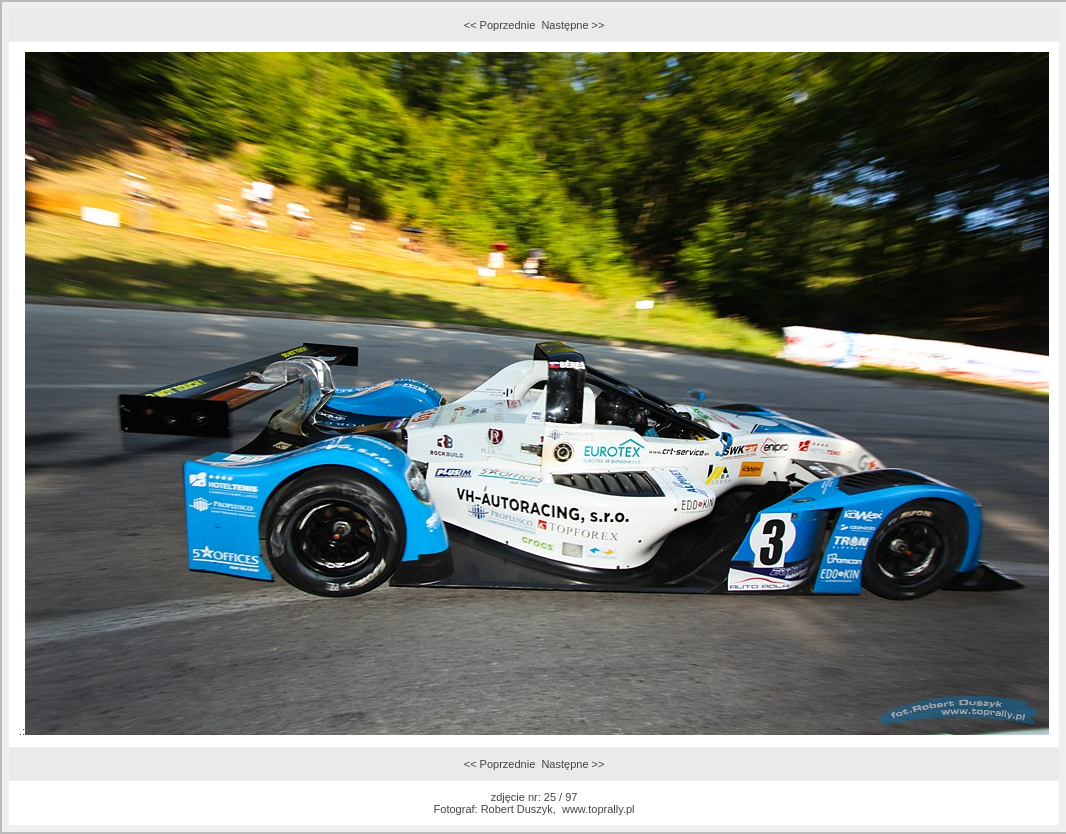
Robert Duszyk (517, 809)
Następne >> (572, 25)
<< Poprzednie (500, 25)
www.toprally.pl (598, 809)
